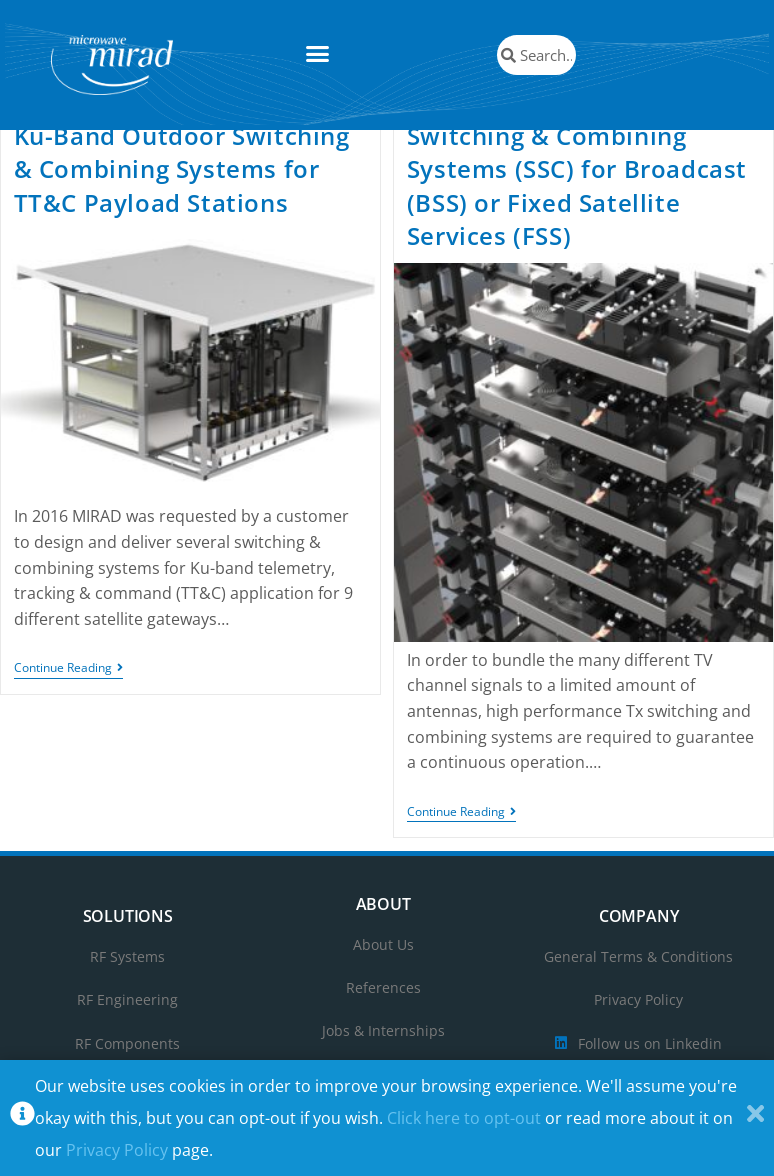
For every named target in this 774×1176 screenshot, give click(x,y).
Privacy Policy (117, 1150)
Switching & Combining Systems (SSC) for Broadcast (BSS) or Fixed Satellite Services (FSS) (577, 208)
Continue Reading (68, 691)
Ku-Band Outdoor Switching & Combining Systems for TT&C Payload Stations (182, 191)
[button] (318, 54)
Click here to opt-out (464, 1118)
